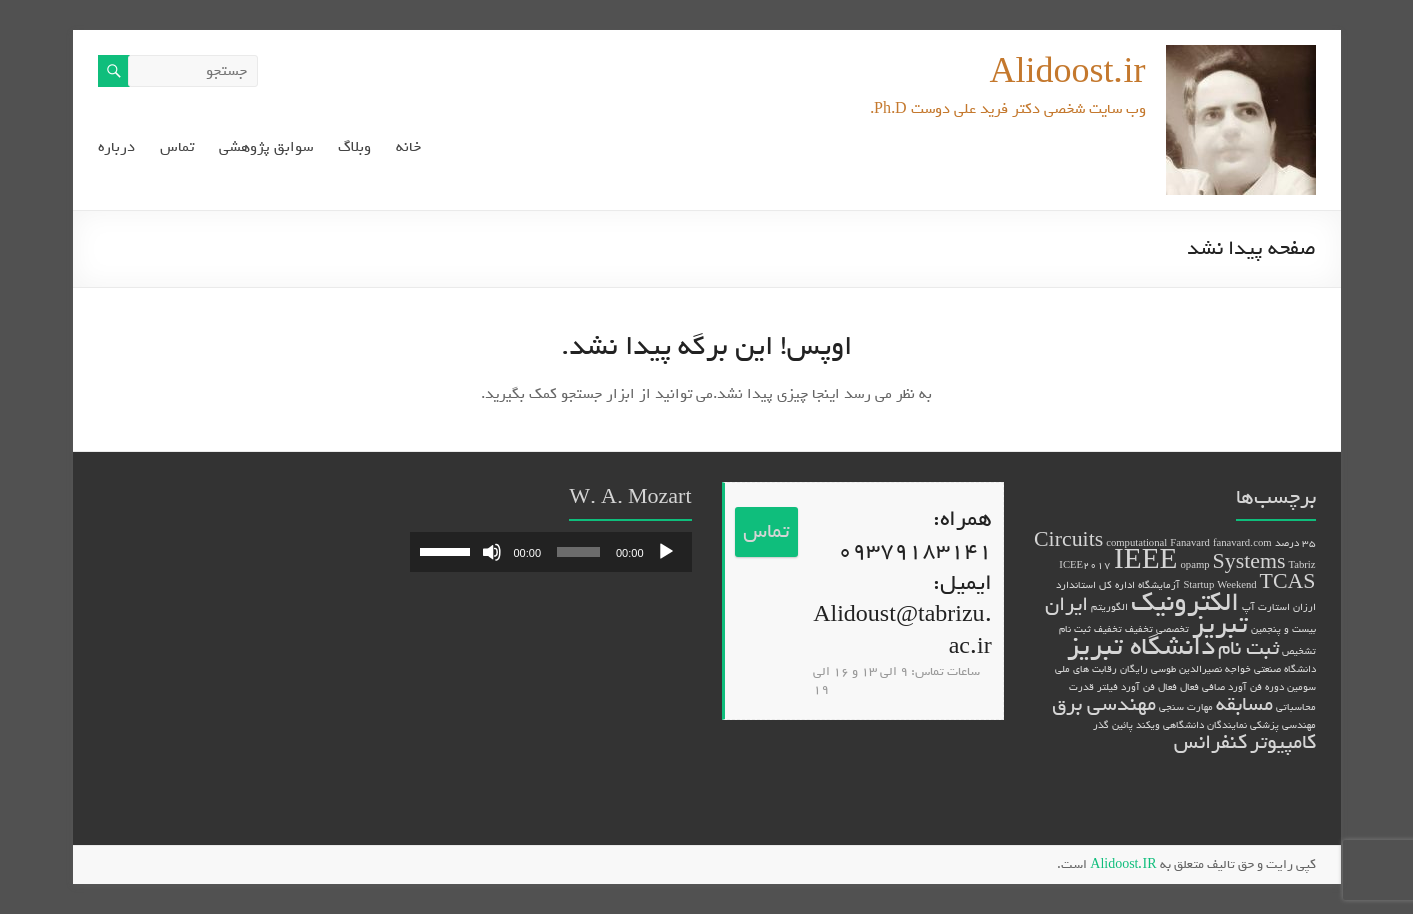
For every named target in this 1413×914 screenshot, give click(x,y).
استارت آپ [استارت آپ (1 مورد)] (1266, 607)
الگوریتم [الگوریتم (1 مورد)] (1109, 607)
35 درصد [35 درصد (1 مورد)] (1295, 543)
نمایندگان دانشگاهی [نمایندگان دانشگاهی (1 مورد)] (1205, 725)
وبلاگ (354, 148)
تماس (177, 148)
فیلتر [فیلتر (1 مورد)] (1107, 687)
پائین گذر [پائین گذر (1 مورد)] (1113, 725)
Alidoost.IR (1123, 864)
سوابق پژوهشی (266, 148)
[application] (551, 552)
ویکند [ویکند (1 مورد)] (1148, 725)
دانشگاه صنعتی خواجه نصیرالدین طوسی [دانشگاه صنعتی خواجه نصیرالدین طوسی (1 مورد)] (1233, 669)
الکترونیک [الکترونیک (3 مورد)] (1185, 602)
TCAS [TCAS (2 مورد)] (1288, 582)
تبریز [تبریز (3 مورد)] (1220, 624)
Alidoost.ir (1067, 72)
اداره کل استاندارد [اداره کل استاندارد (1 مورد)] (1095, 585)
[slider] (578, 552)
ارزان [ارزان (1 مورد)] (1304, 607)
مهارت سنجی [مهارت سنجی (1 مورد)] (1186, 707)
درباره (116, 148)
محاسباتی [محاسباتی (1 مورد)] (1296, 707)
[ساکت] (492, 552)
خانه (408, 148)
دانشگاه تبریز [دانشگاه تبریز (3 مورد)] (1141, 646)
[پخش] (666, 552)
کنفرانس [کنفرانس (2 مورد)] (1210, 742)
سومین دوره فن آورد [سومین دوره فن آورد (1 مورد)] (1272, 687)
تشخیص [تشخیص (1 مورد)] (1299, 651)
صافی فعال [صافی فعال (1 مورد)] (1202, 687)
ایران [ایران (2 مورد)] (1066, 604)
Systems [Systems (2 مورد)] (1249, 562)
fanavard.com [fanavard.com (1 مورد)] (1242, 543)
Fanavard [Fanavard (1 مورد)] (1190, 543)
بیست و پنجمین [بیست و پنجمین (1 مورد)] (1283, 629)
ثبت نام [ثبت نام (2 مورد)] (1248, 648)
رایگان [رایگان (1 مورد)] (1134, 669)
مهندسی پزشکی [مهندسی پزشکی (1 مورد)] (1283, 725)
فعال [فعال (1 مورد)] (1167, 687)
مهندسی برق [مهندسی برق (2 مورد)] (1104, 704)
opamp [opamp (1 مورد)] (1195, 565)
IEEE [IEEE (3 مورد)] (1146, 560)
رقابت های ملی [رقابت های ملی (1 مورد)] (1086, 669)
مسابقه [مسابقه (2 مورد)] (1244, 704)
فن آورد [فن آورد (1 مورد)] (1138, 687)
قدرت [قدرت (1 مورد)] (1081, 687)
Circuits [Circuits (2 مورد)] (1068, 540)
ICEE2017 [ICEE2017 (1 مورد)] (1085, 565)
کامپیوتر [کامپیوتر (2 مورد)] (1283, 742)
